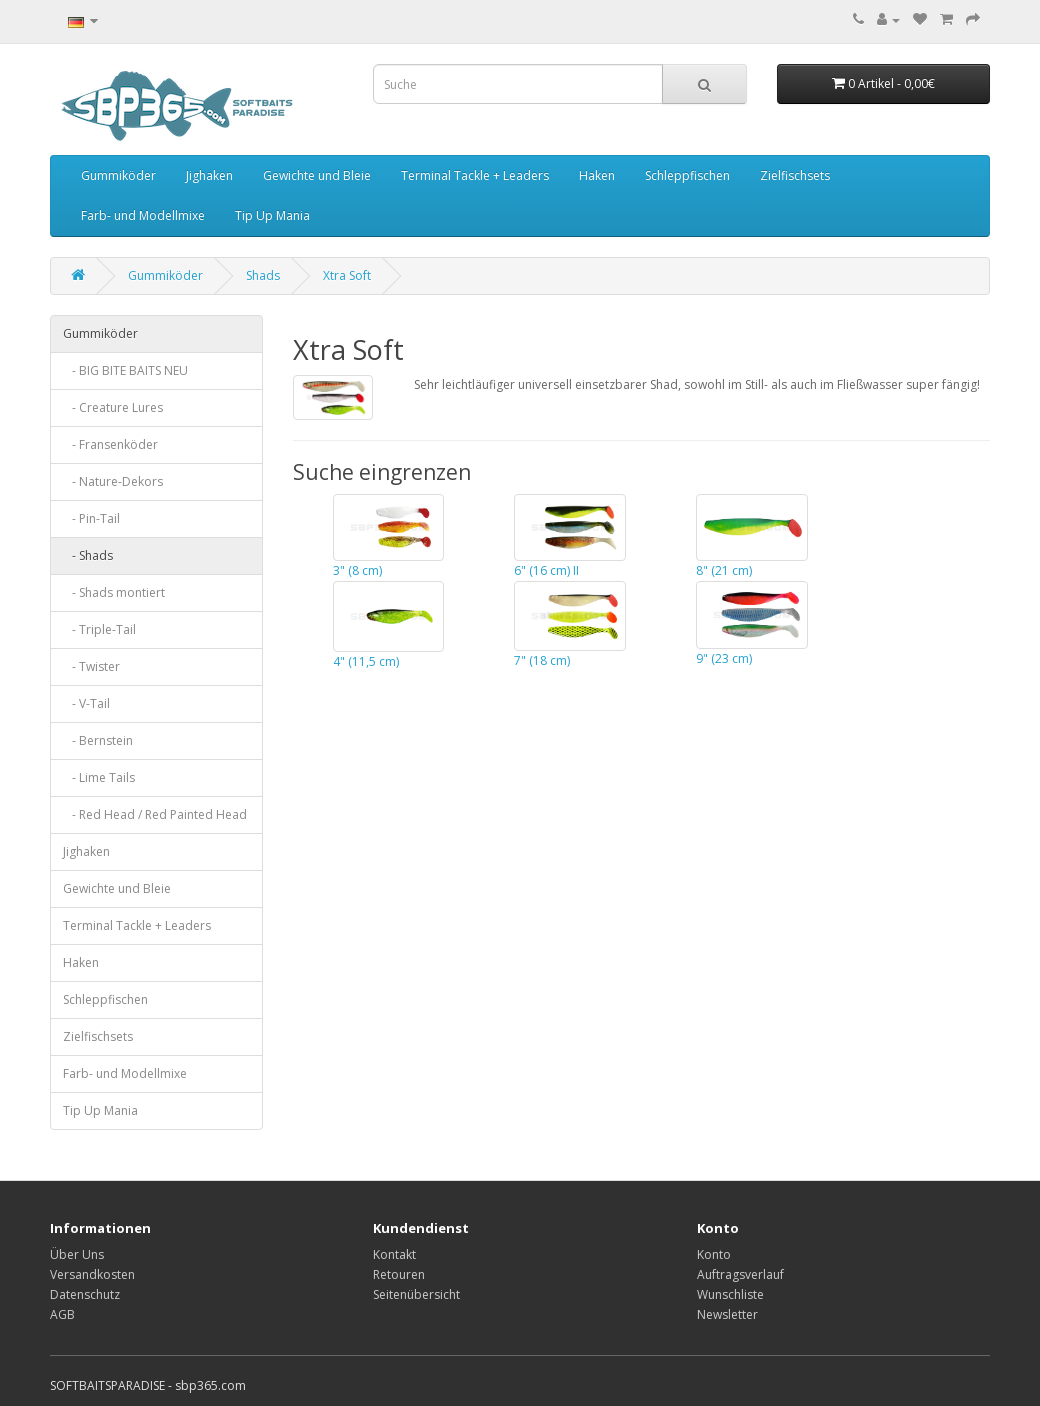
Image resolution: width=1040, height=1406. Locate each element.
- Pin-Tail (91, 518)
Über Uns (77, 1254)
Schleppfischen (687, 175)
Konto (714, 1254)
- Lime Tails (99, 777)
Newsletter (727, 1314)
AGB (62, 1314)
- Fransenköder (110, 444)
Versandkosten (92, 1274)
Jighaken (209, 175)
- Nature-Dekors (113, 481)
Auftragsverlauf (740, 1274)
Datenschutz (85, 1294)
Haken (597, 175)
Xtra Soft (347, 275)
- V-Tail (86, 703)
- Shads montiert (114, 592)
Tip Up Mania (272, 215)
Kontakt (394, 1254)
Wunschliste (730, 1294)
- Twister (91, 666)
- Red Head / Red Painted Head (155, 814)
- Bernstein (98, 740)
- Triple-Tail (99, 629)
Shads (263, 275)
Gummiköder (118, 175)
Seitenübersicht (416, 1294)
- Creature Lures (113, 407)
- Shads (88, 555)
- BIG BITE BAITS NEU (125, 370)
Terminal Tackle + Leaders (475, 175)
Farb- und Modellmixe (143, 215)
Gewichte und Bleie (317, 175)
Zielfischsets (795, 175)
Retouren (399, 1274)
